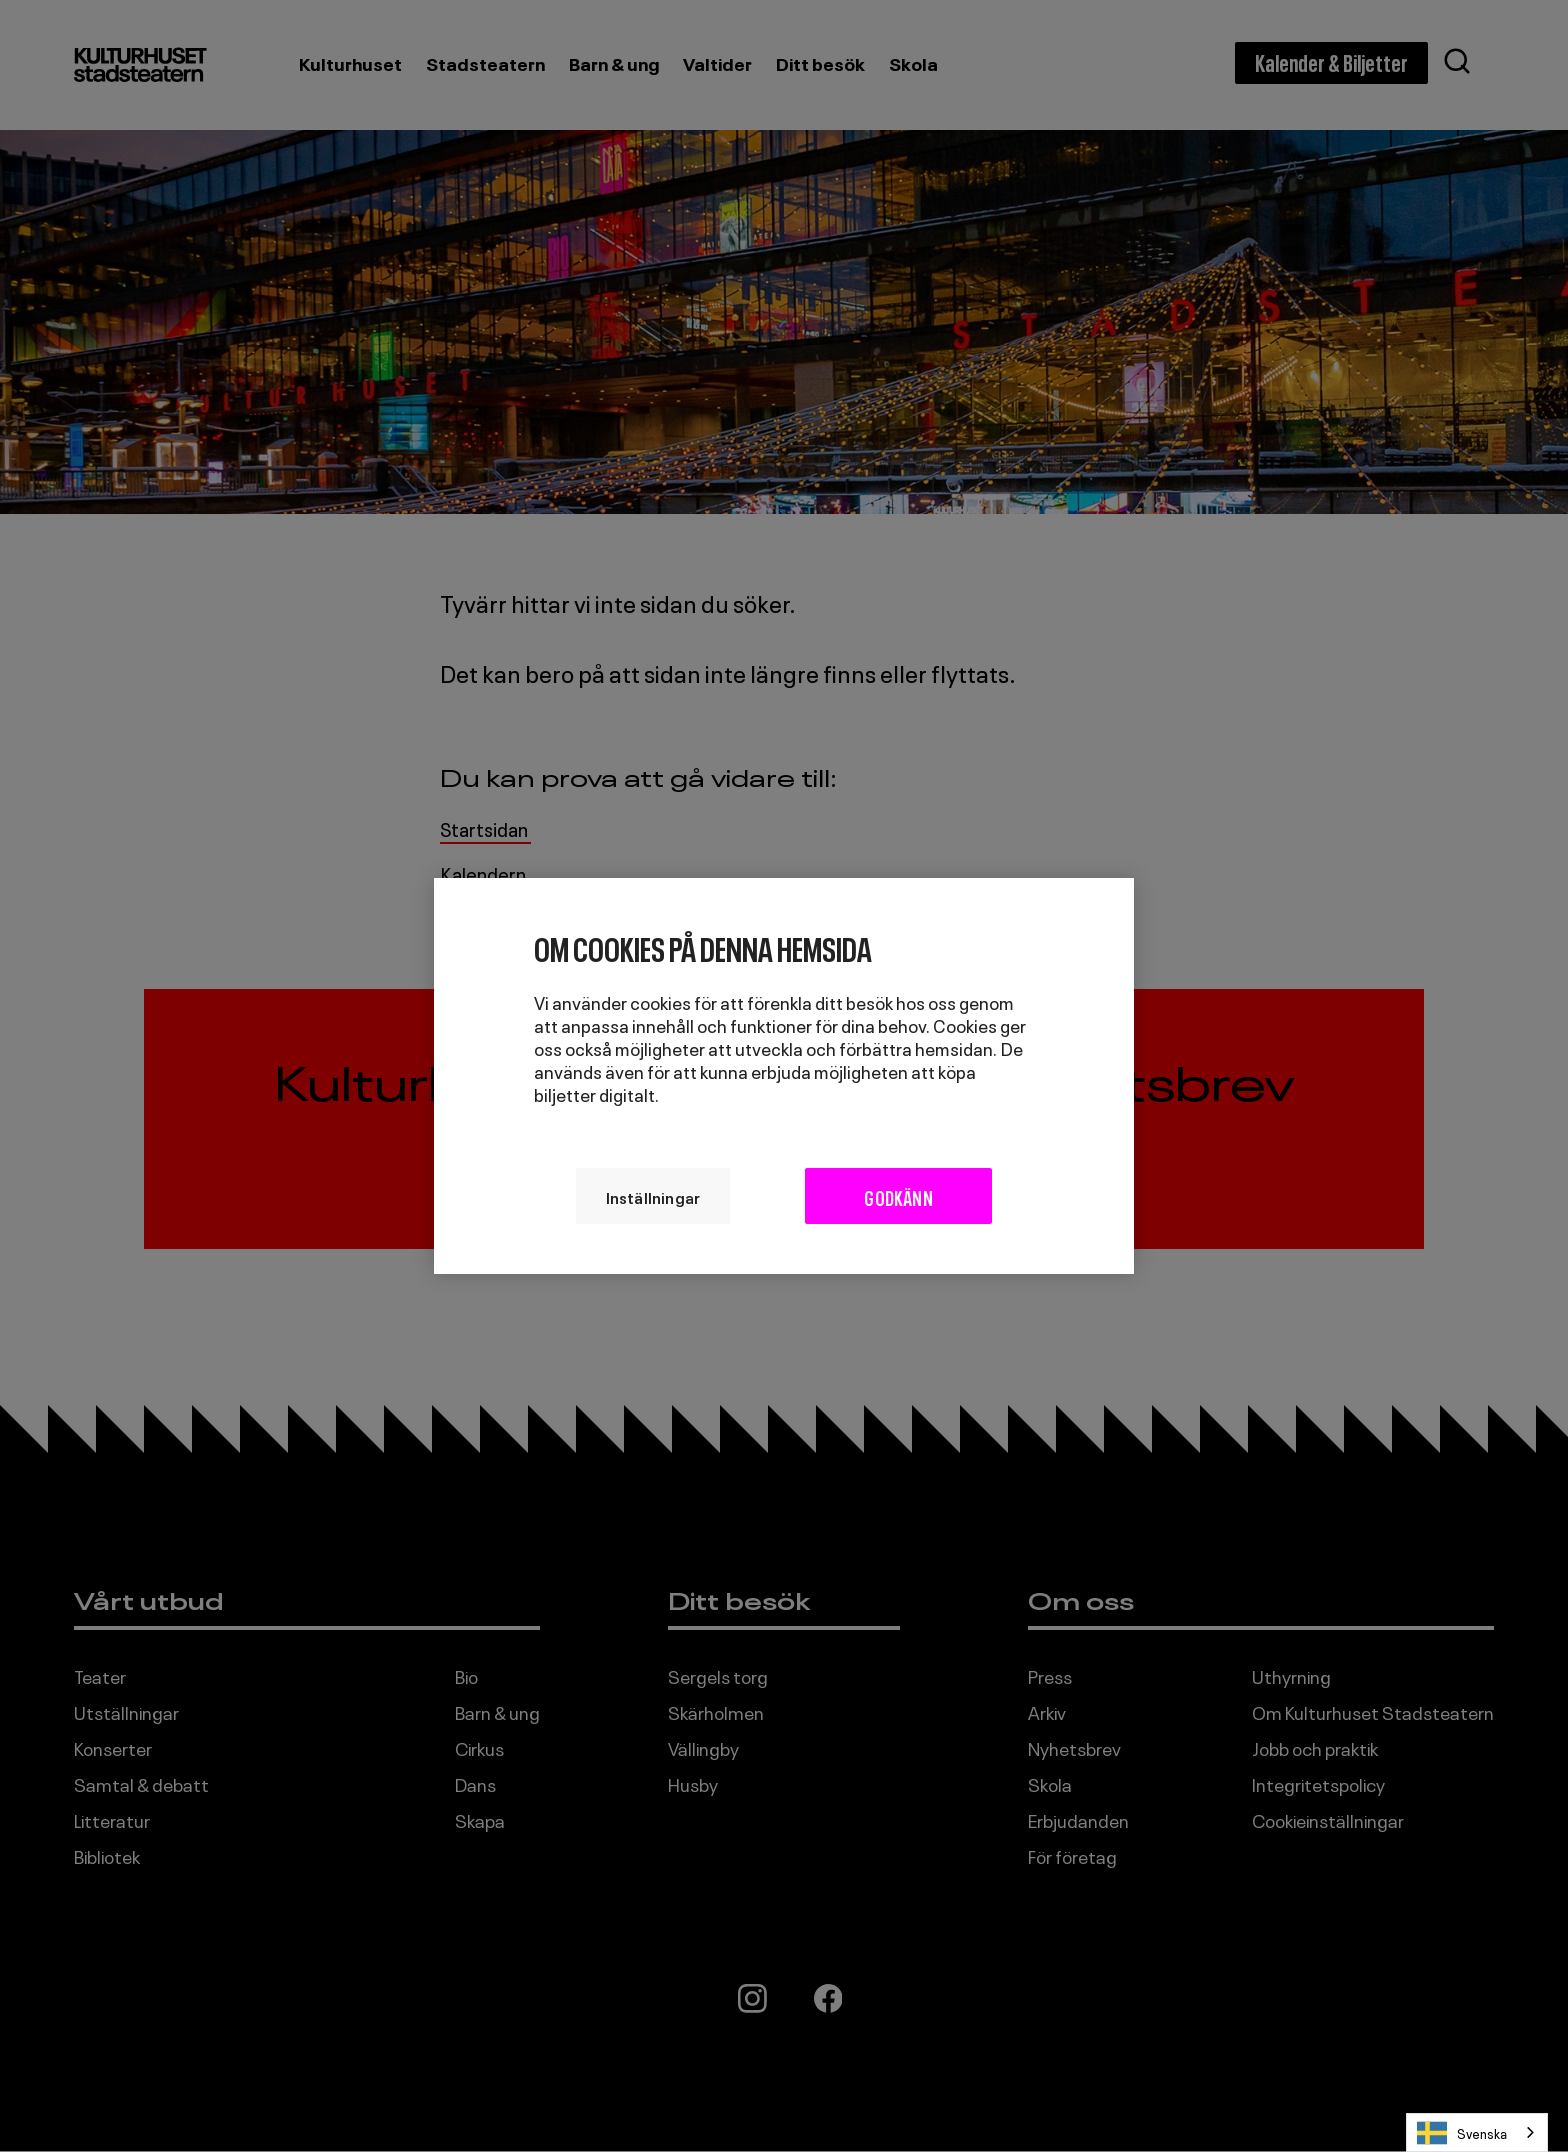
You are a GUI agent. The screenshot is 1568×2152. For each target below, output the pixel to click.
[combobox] (1477, 2132)
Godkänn (899, 1196)
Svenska (1462, 2133)
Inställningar (652, 1196)
